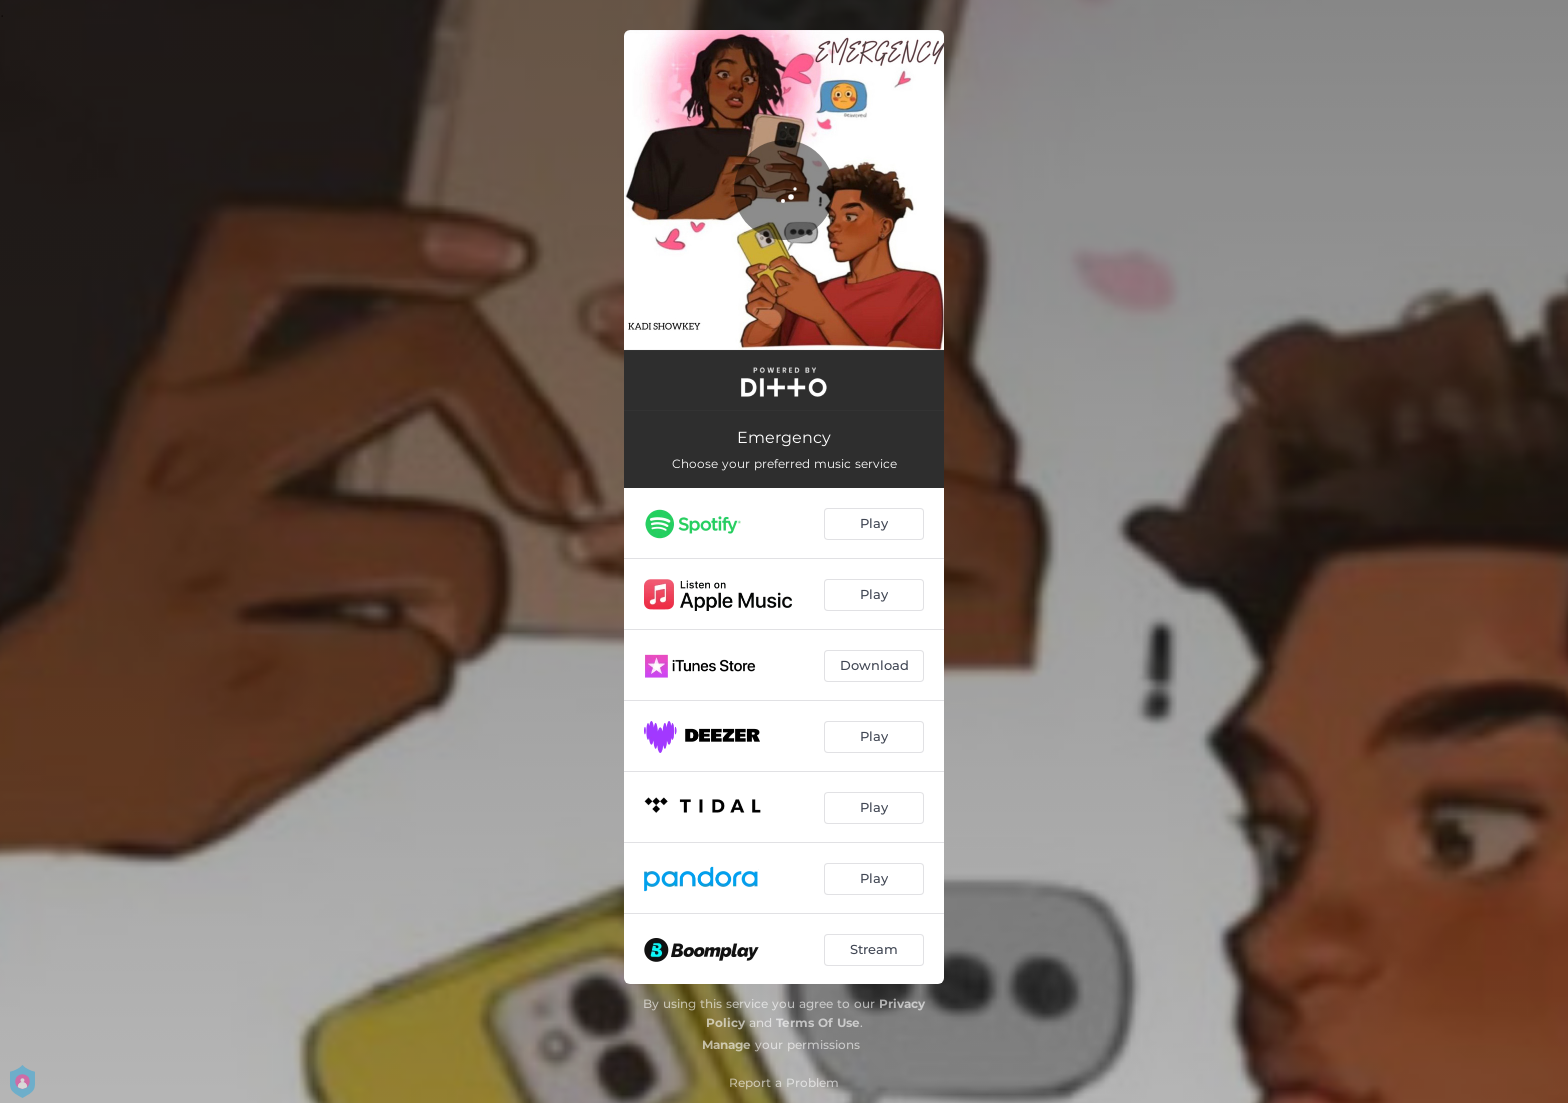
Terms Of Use (818, 1022)
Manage (726, 1044)
